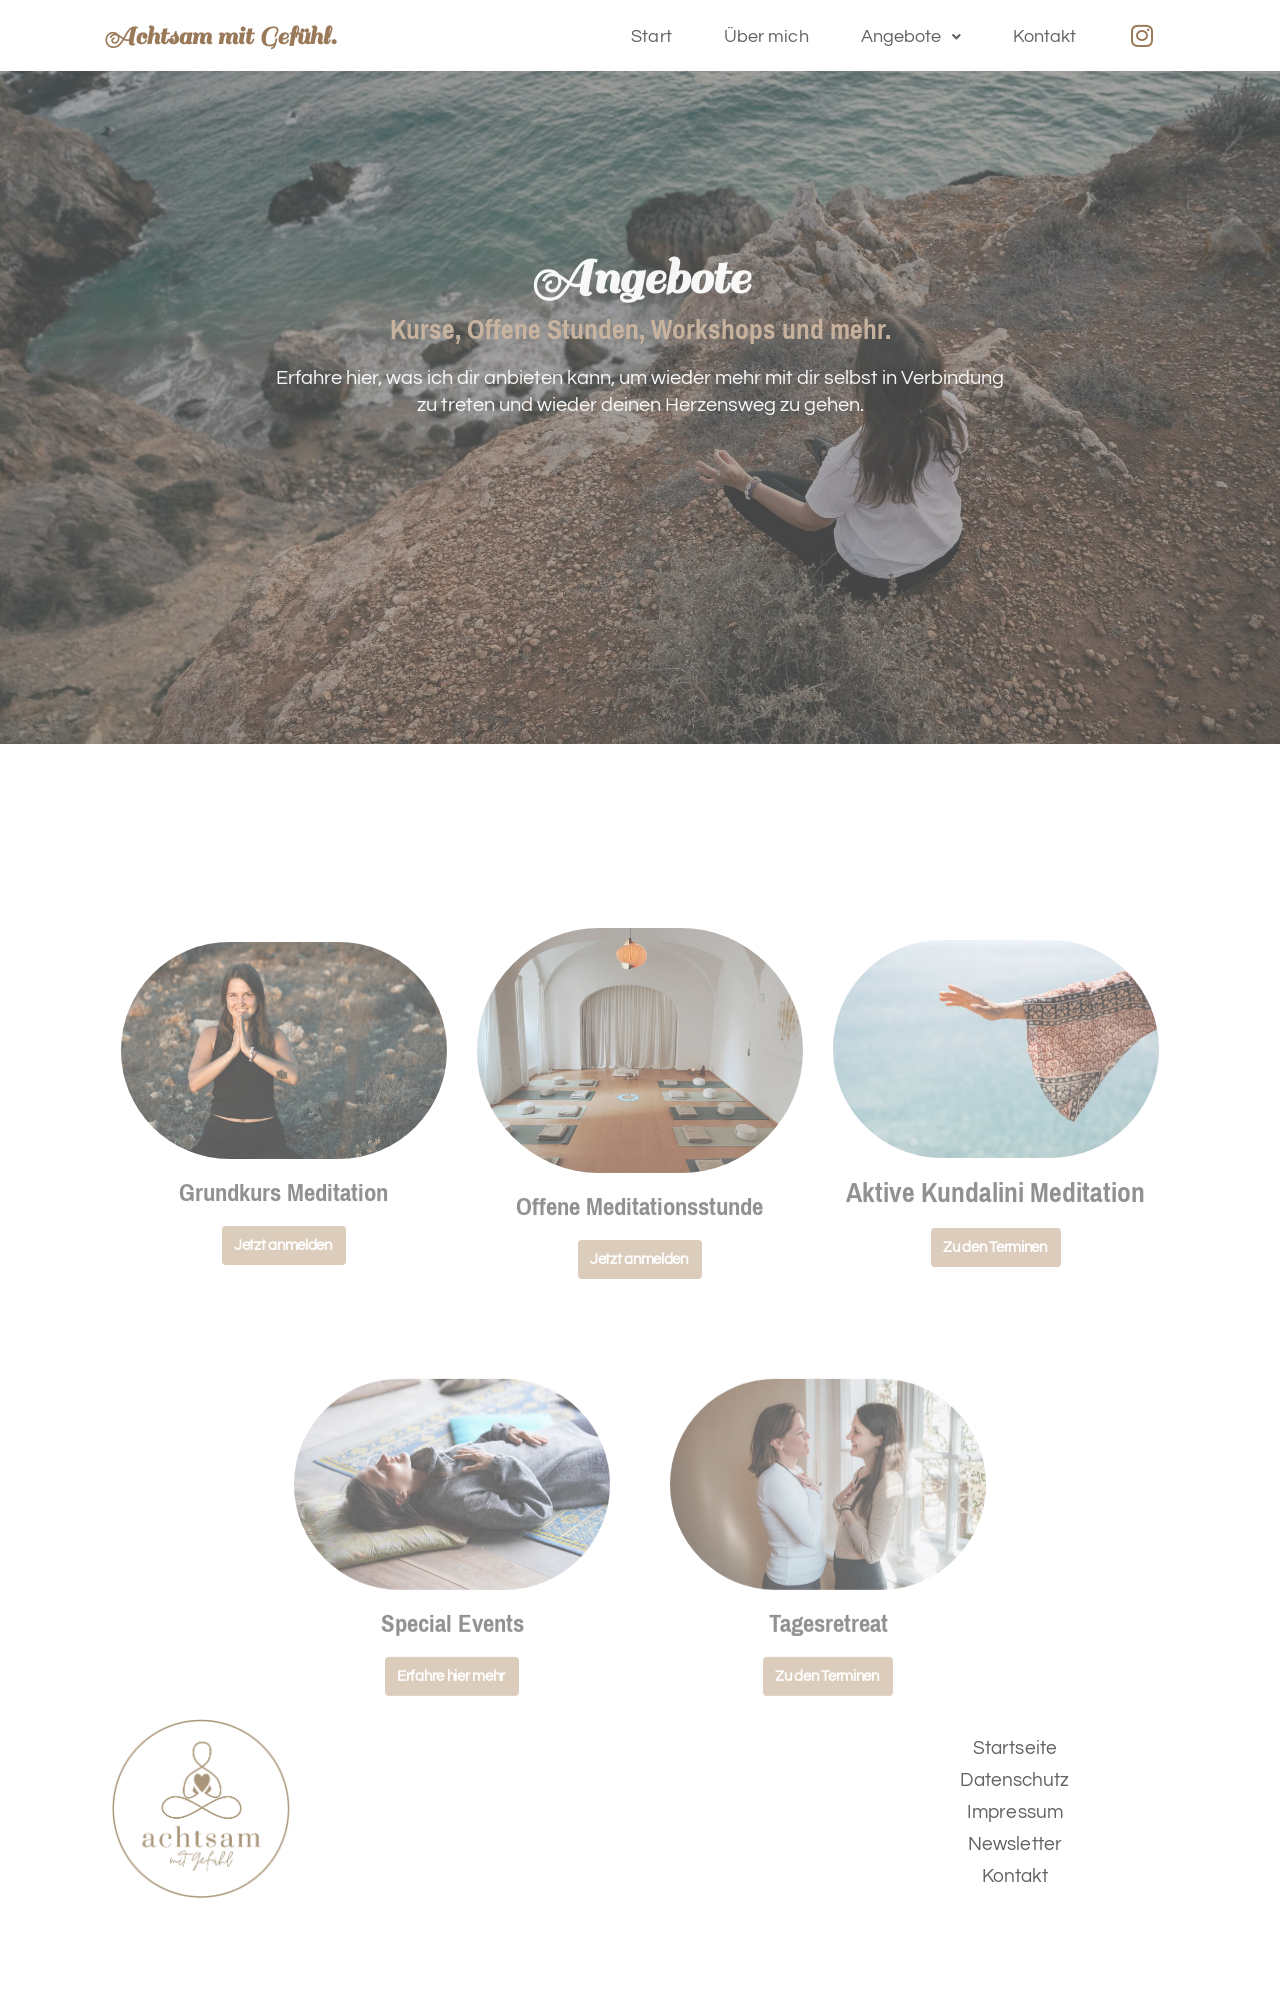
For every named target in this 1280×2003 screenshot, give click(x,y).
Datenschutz (1014, 1780)
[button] (911, 37)
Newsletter (1015, 1844)
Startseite (1015, 1748)
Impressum (1015, 1812)
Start (651, 36)
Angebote (911, 36)
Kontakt (1045, 36)
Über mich (766, 36)
